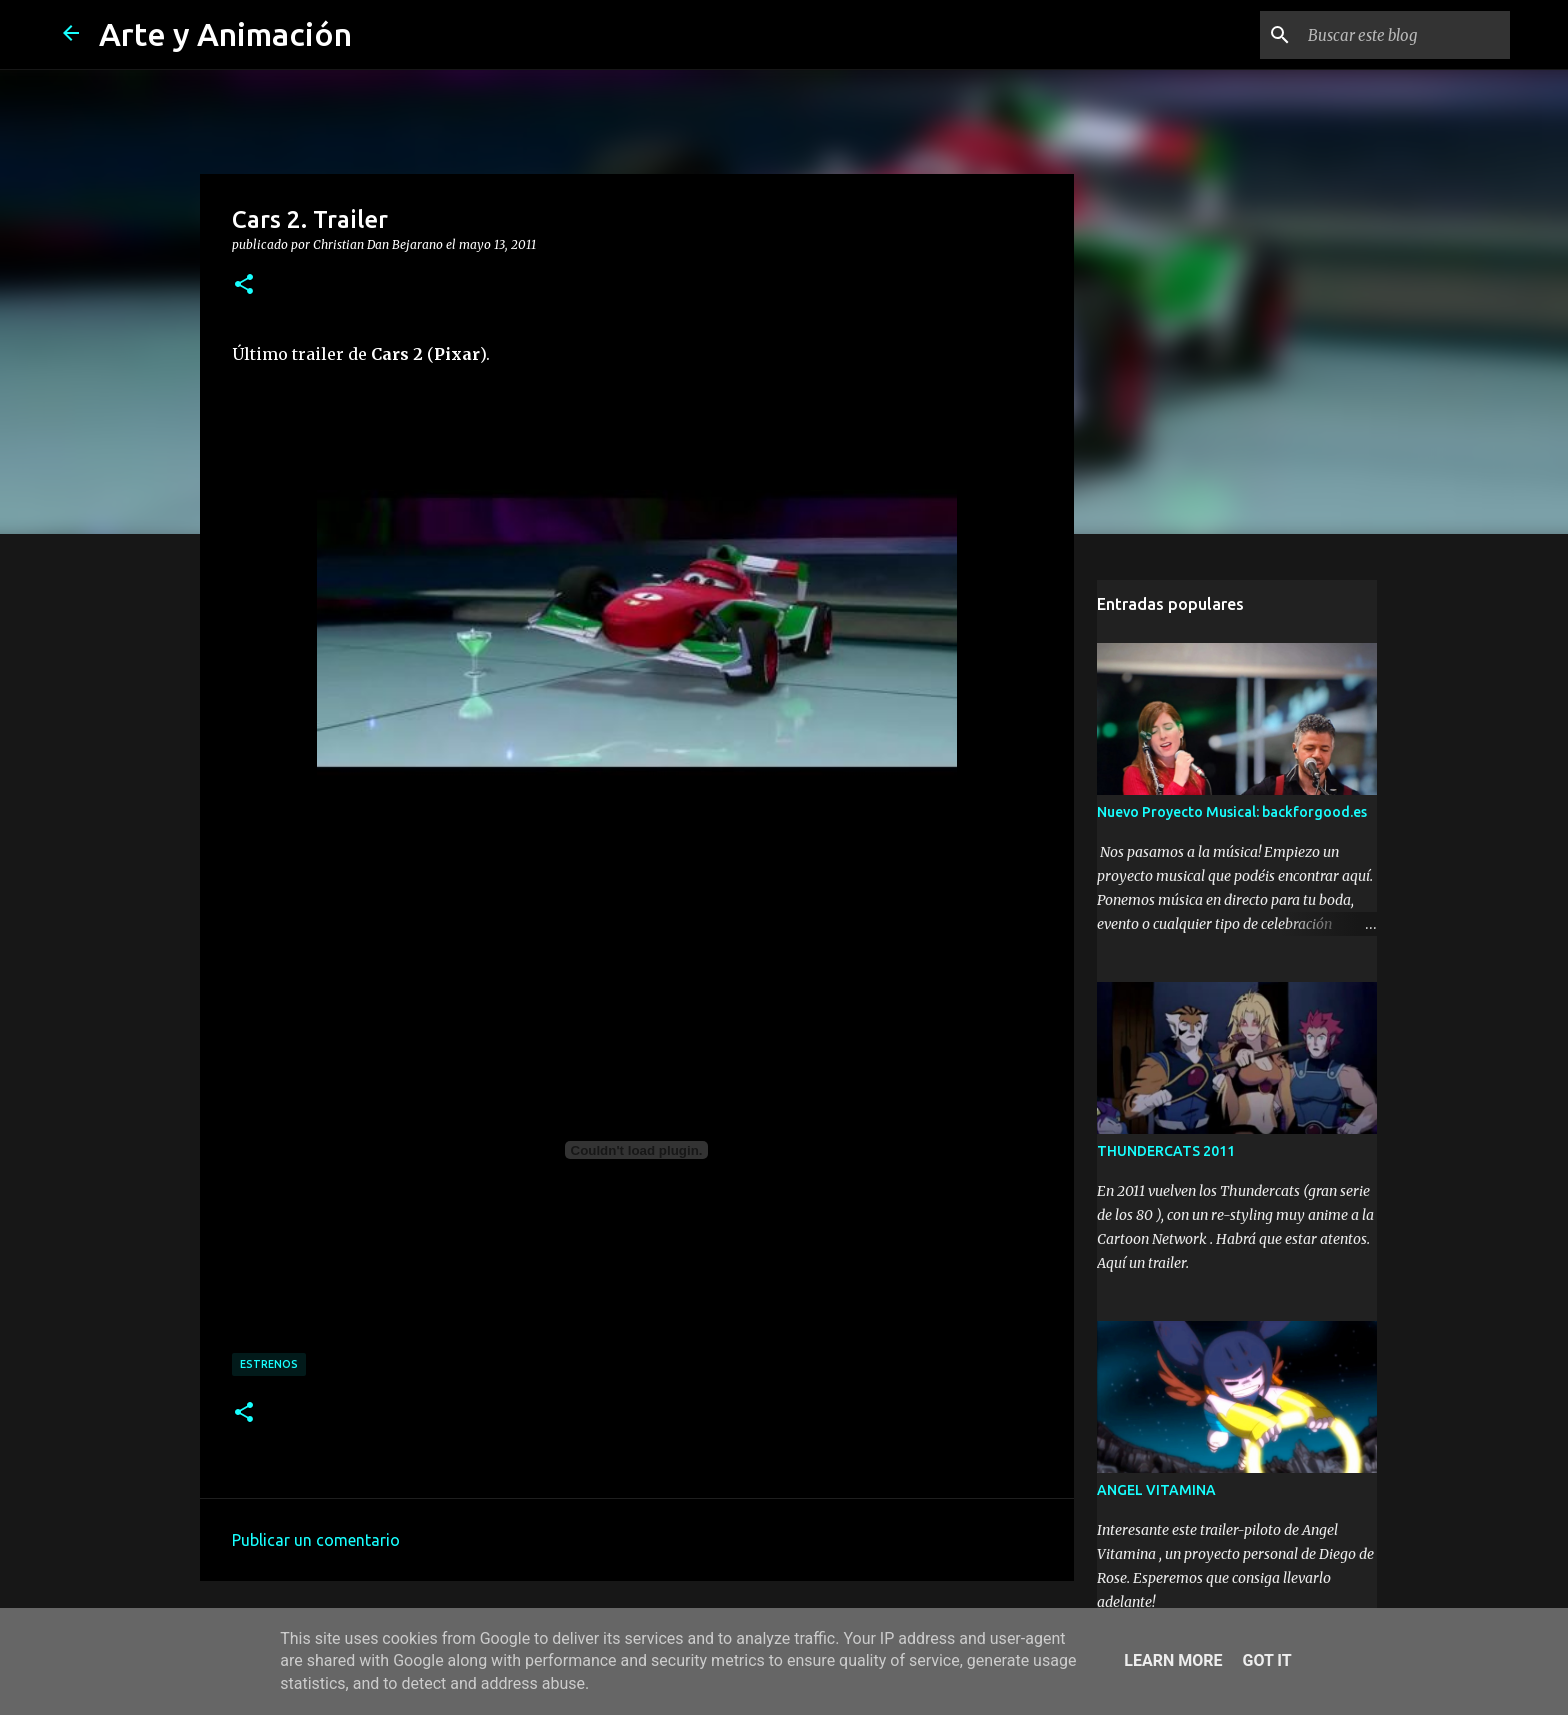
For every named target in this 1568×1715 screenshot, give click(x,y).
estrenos (269, 1364)
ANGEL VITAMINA (1156, 1490)
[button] (244, 285)
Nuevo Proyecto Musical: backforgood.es (1232, 812)
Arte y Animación (225, 34)
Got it (1266, 1660)
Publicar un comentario (316, 1540)
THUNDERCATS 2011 (1166, 1151)
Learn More (1173, 1660)
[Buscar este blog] (1405, 35)
